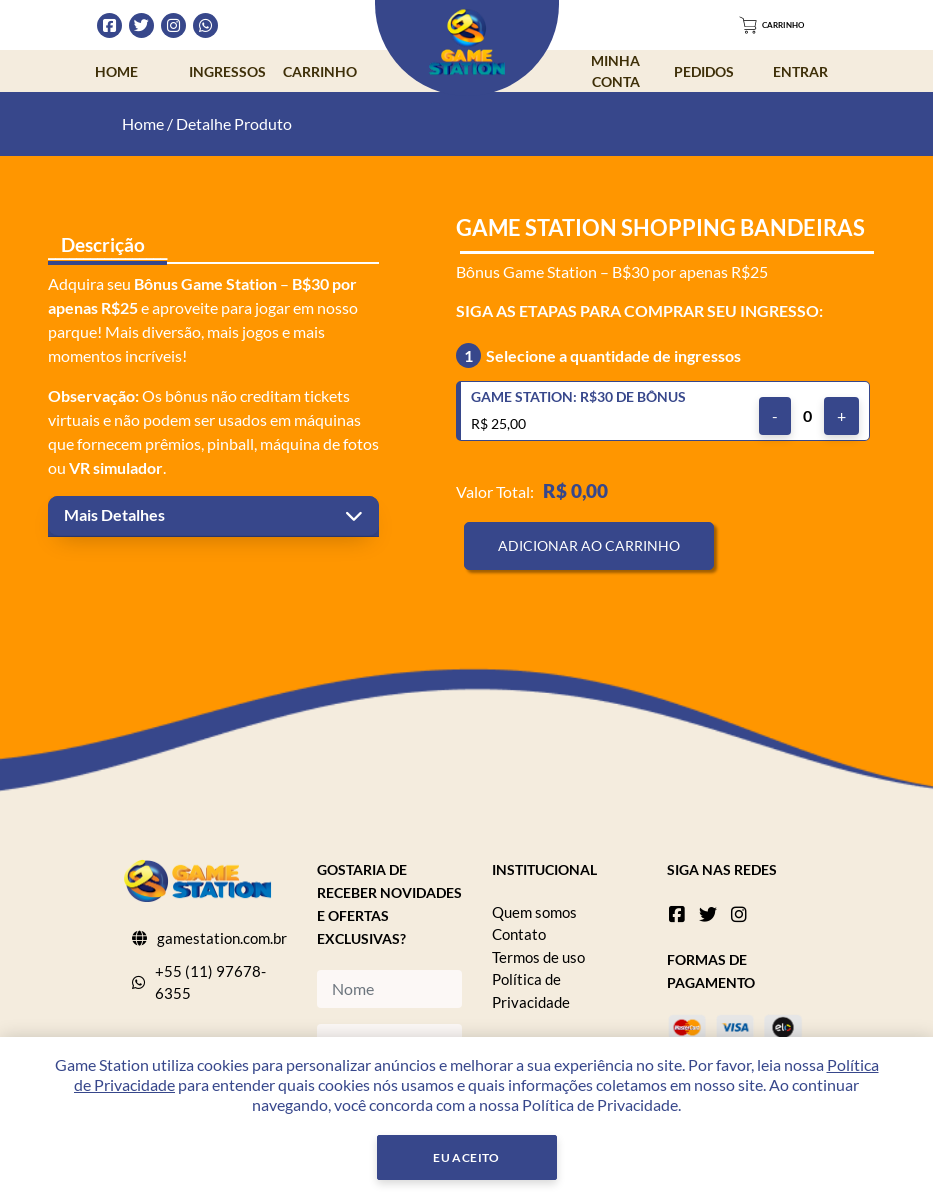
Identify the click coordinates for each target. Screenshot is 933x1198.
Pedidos (704, 71)
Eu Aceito (466, 1157)
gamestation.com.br (222, 938)
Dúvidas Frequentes (619, 24)
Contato (519, 934)
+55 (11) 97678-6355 (210, 982)
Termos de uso (538, 957)
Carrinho (320, 71)
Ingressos (227, 71)
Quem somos (534, 912)
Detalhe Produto (234, 123)
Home (116, 71)
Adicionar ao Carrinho (589, 545)
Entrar (800, 71)
